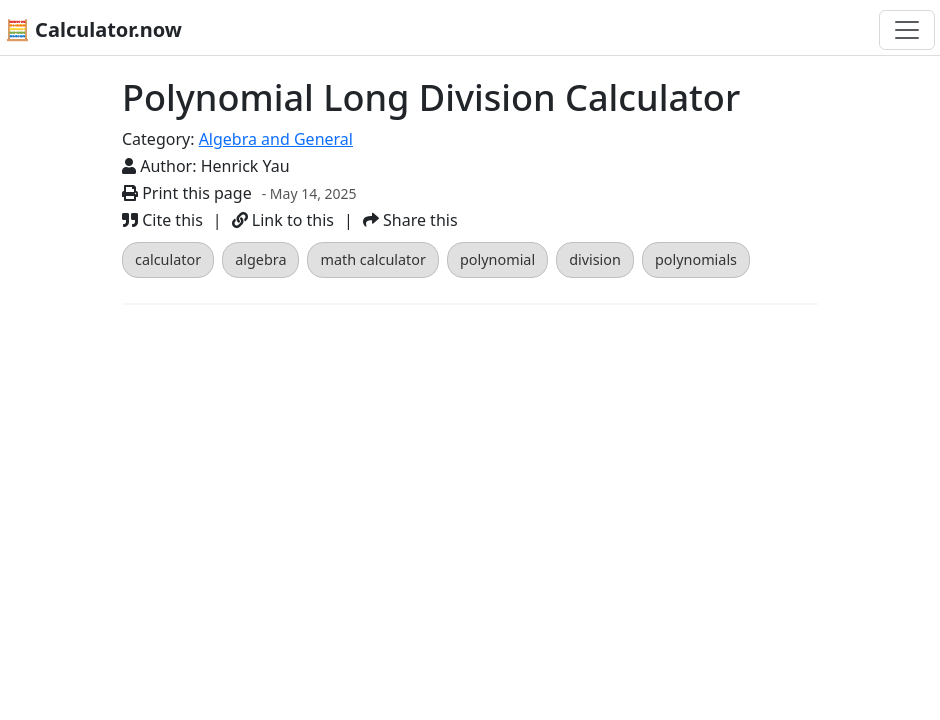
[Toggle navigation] (907, 30)
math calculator (372, 259)
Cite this (162, 220)
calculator (168, 259)
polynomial (497, 259)
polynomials (696, 259)
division (595, 259)
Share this (410, 220)
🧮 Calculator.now (93, 29)
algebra (260, 259)
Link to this (283, 220)
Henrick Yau (245, 166)
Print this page (187, 193)
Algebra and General (276, 139)
